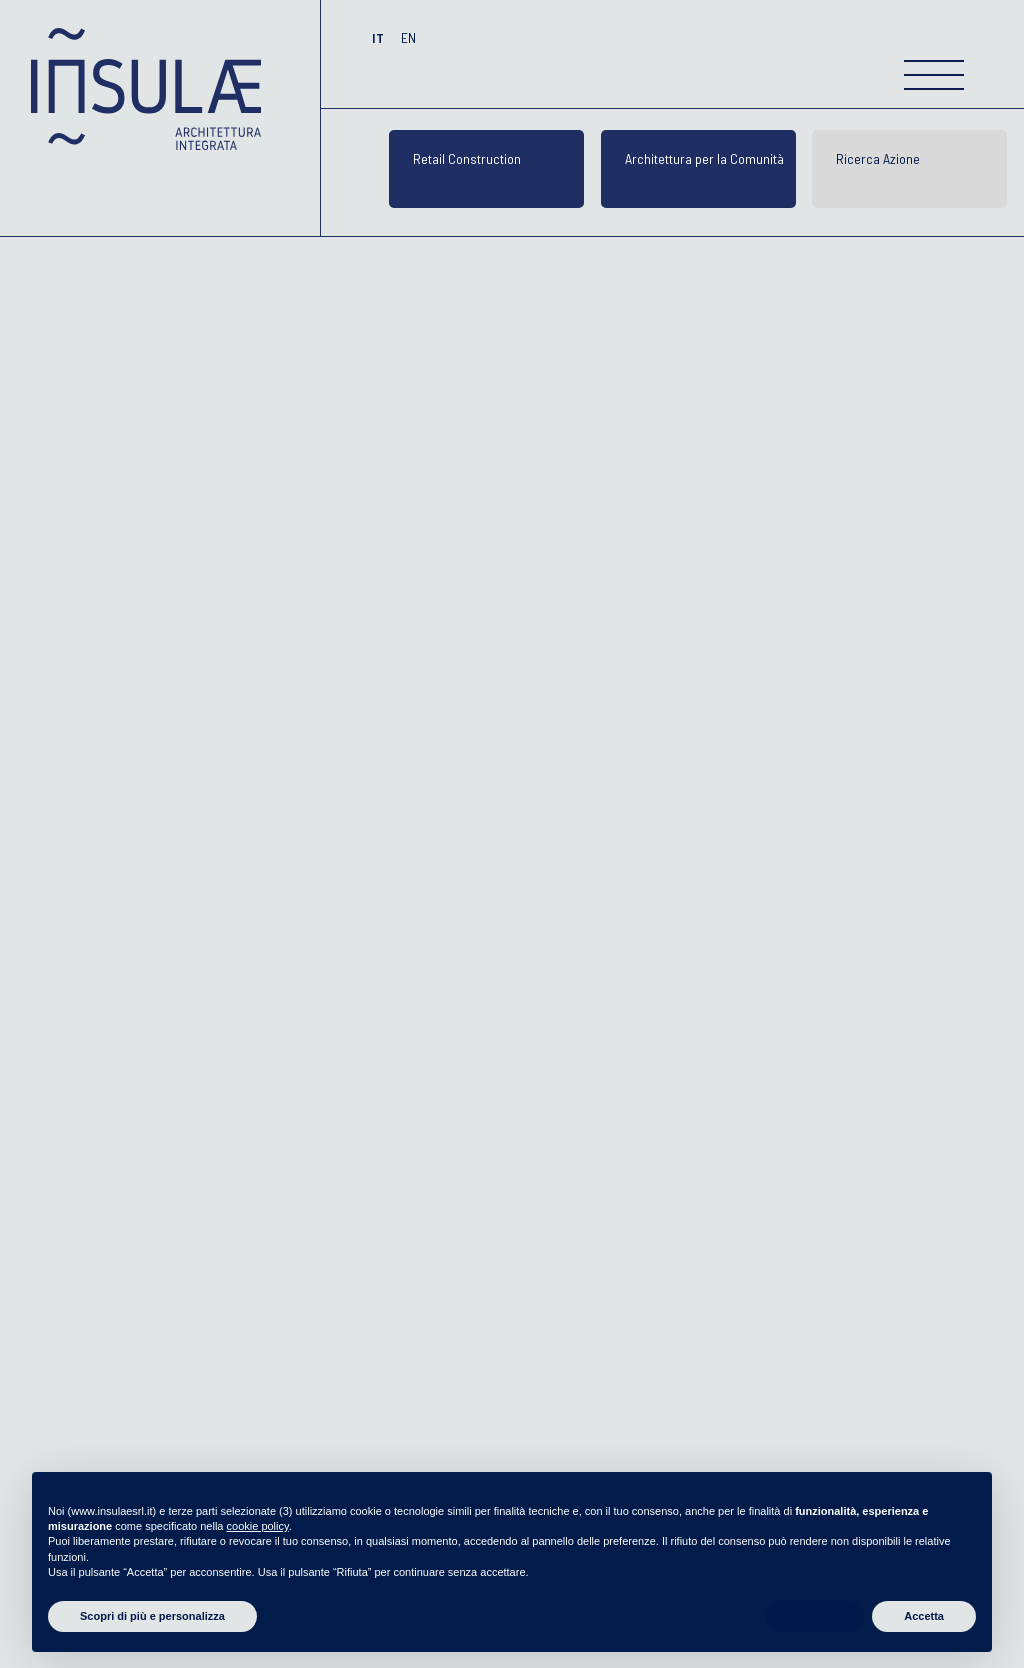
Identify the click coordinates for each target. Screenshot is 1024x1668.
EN (408, 37)
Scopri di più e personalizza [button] (152, 1616)
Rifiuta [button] (815, 1616)
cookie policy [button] (258, 1526)
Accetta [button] (924, 1616)
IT (379, 37)
